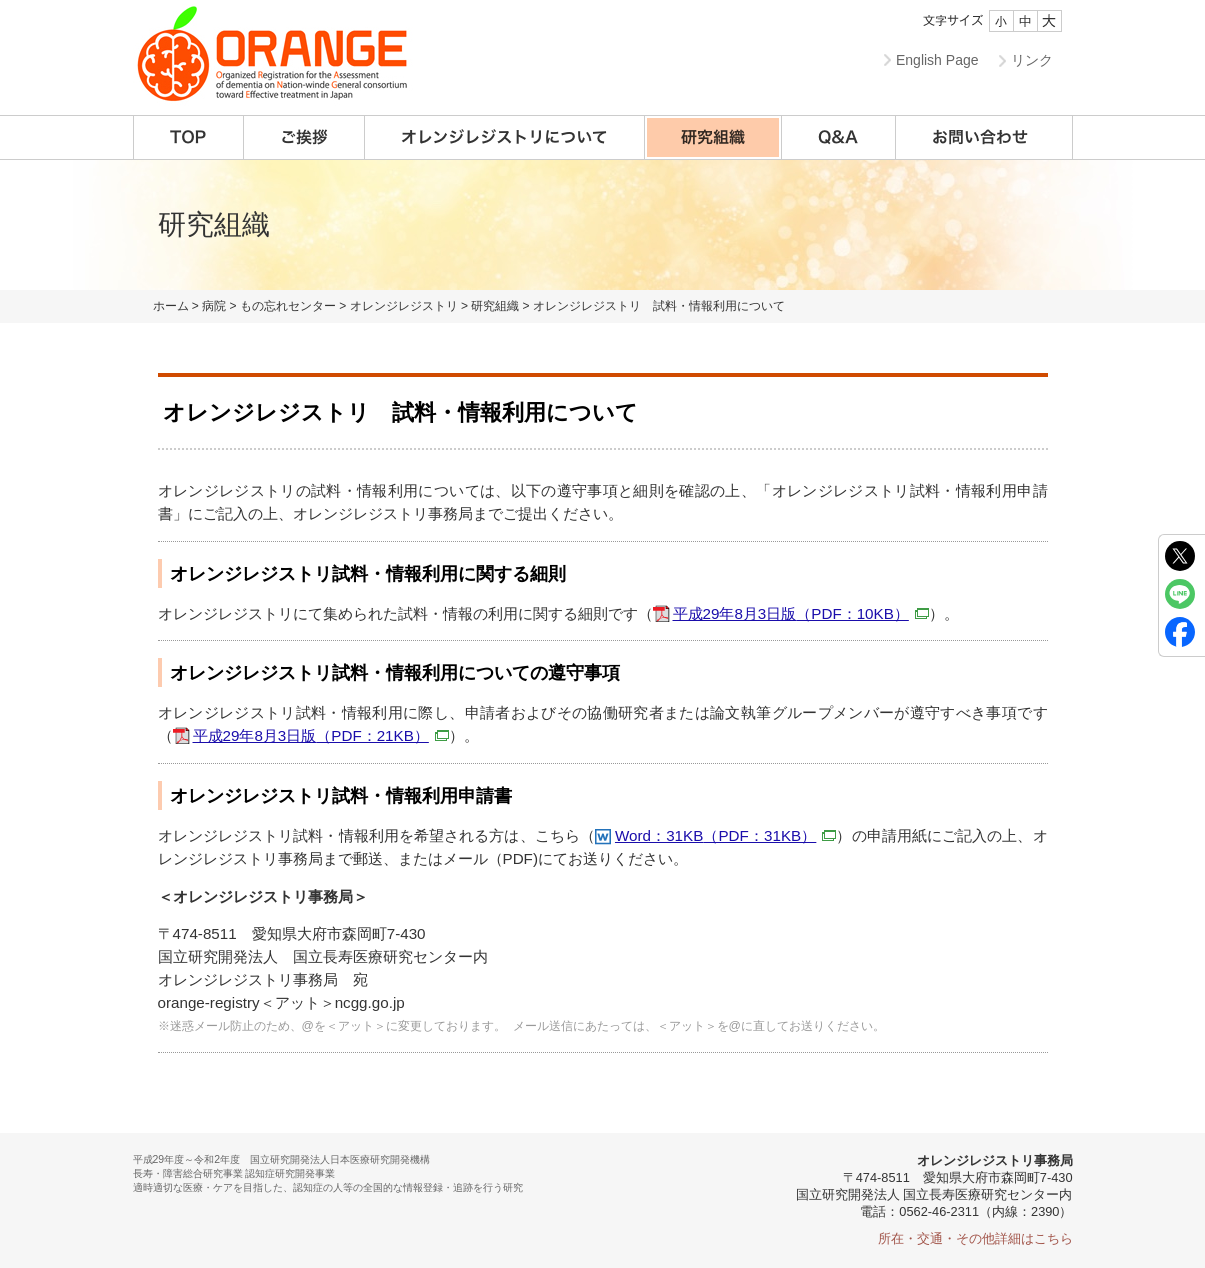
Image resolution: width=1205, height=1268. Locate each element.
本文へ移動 (561, 0)
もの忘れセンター (288, 306)
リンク (1032, 60)
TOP (188, 137)
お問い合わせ (984, 137)
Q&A (839, 137)
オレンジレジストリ (404, 306)
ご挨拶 (304, 137)
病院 (214, 306)
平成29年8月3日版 (801, 613)
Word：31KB (725, 835)
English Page (937, 60)
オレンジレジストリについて (505, 137)
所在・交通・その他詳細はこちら (975, 1238)
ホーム (171, 306)
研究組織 (713, 137)
